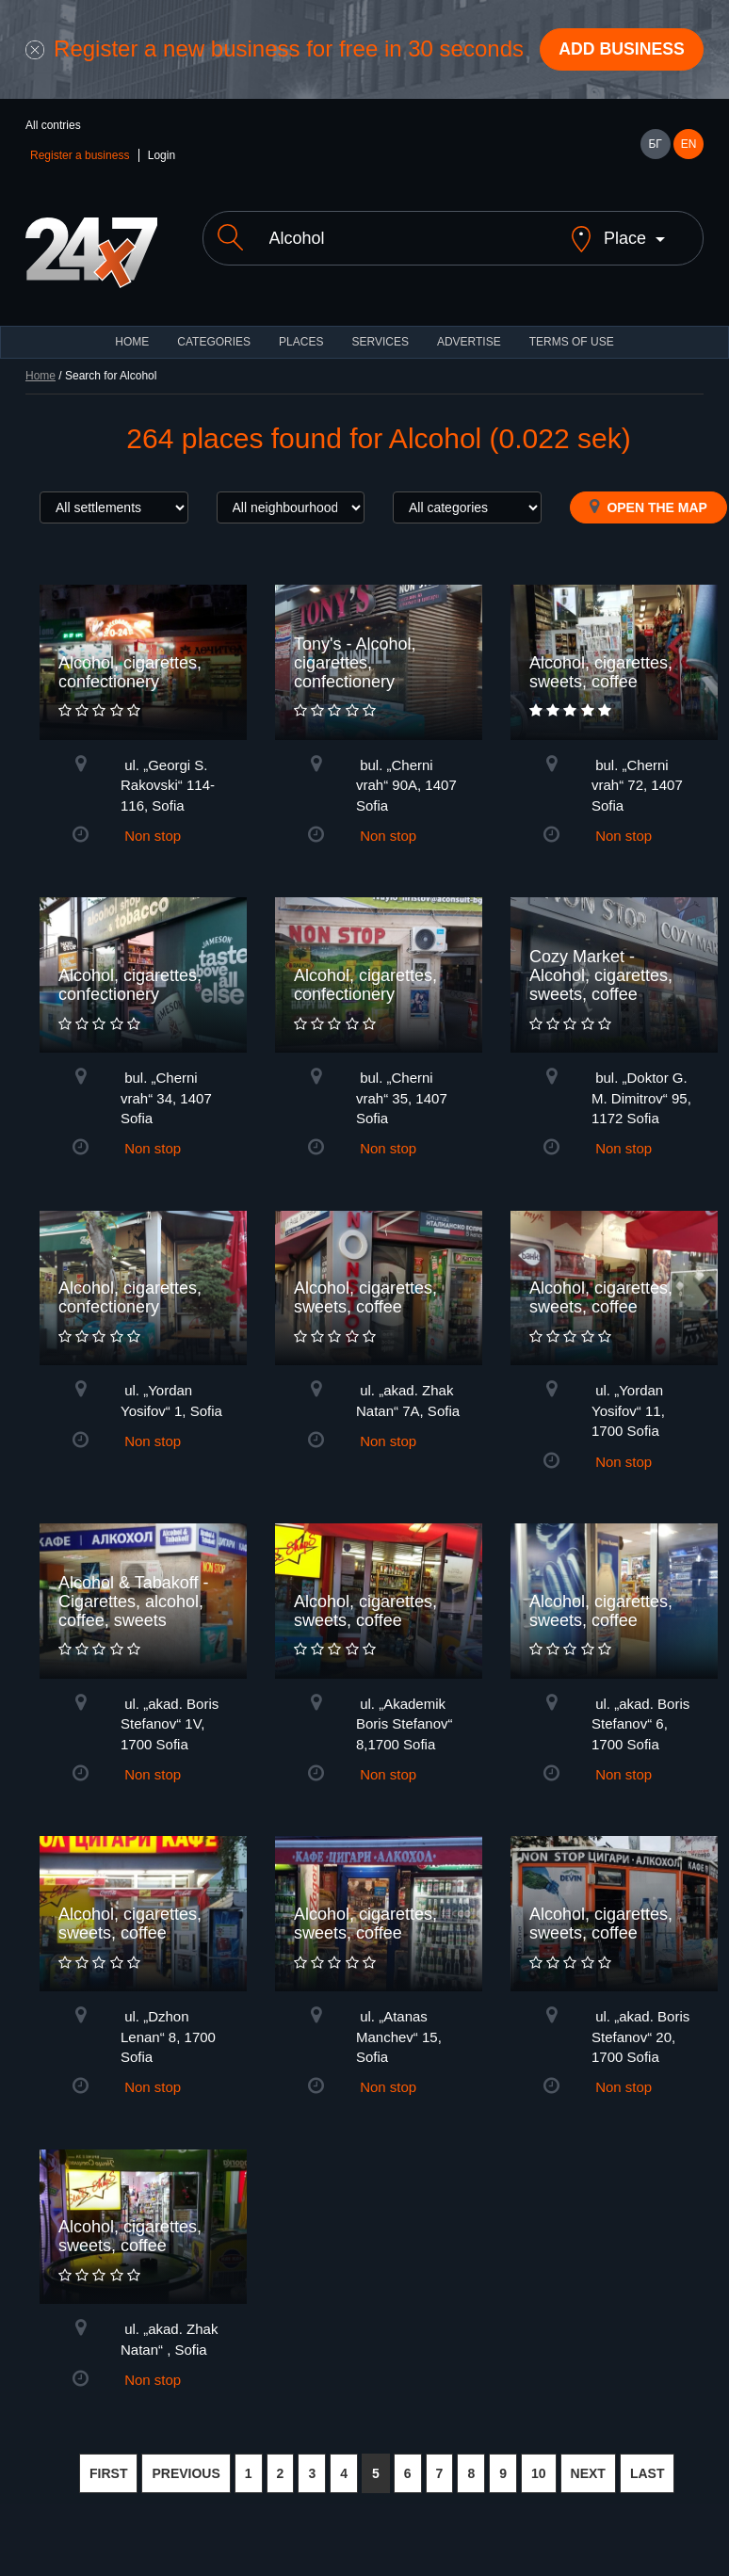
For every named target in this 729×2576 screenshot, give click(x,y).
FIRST (108, 2474)
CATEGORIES (214, 342)
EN (689, 145)
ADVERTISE (469, 342)
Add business (620, 49)
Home (40, 376)
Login (161, 156)
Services (379, 342)
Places (301, 342)
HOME (132, 342)
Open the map (648, 507)
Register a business (79, 156)
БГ (654, 145)
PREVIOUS (185, 2474)
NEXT (588, 2474)
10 (538, 2474)
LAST (647, 2474)
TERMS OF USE (571, 342)
